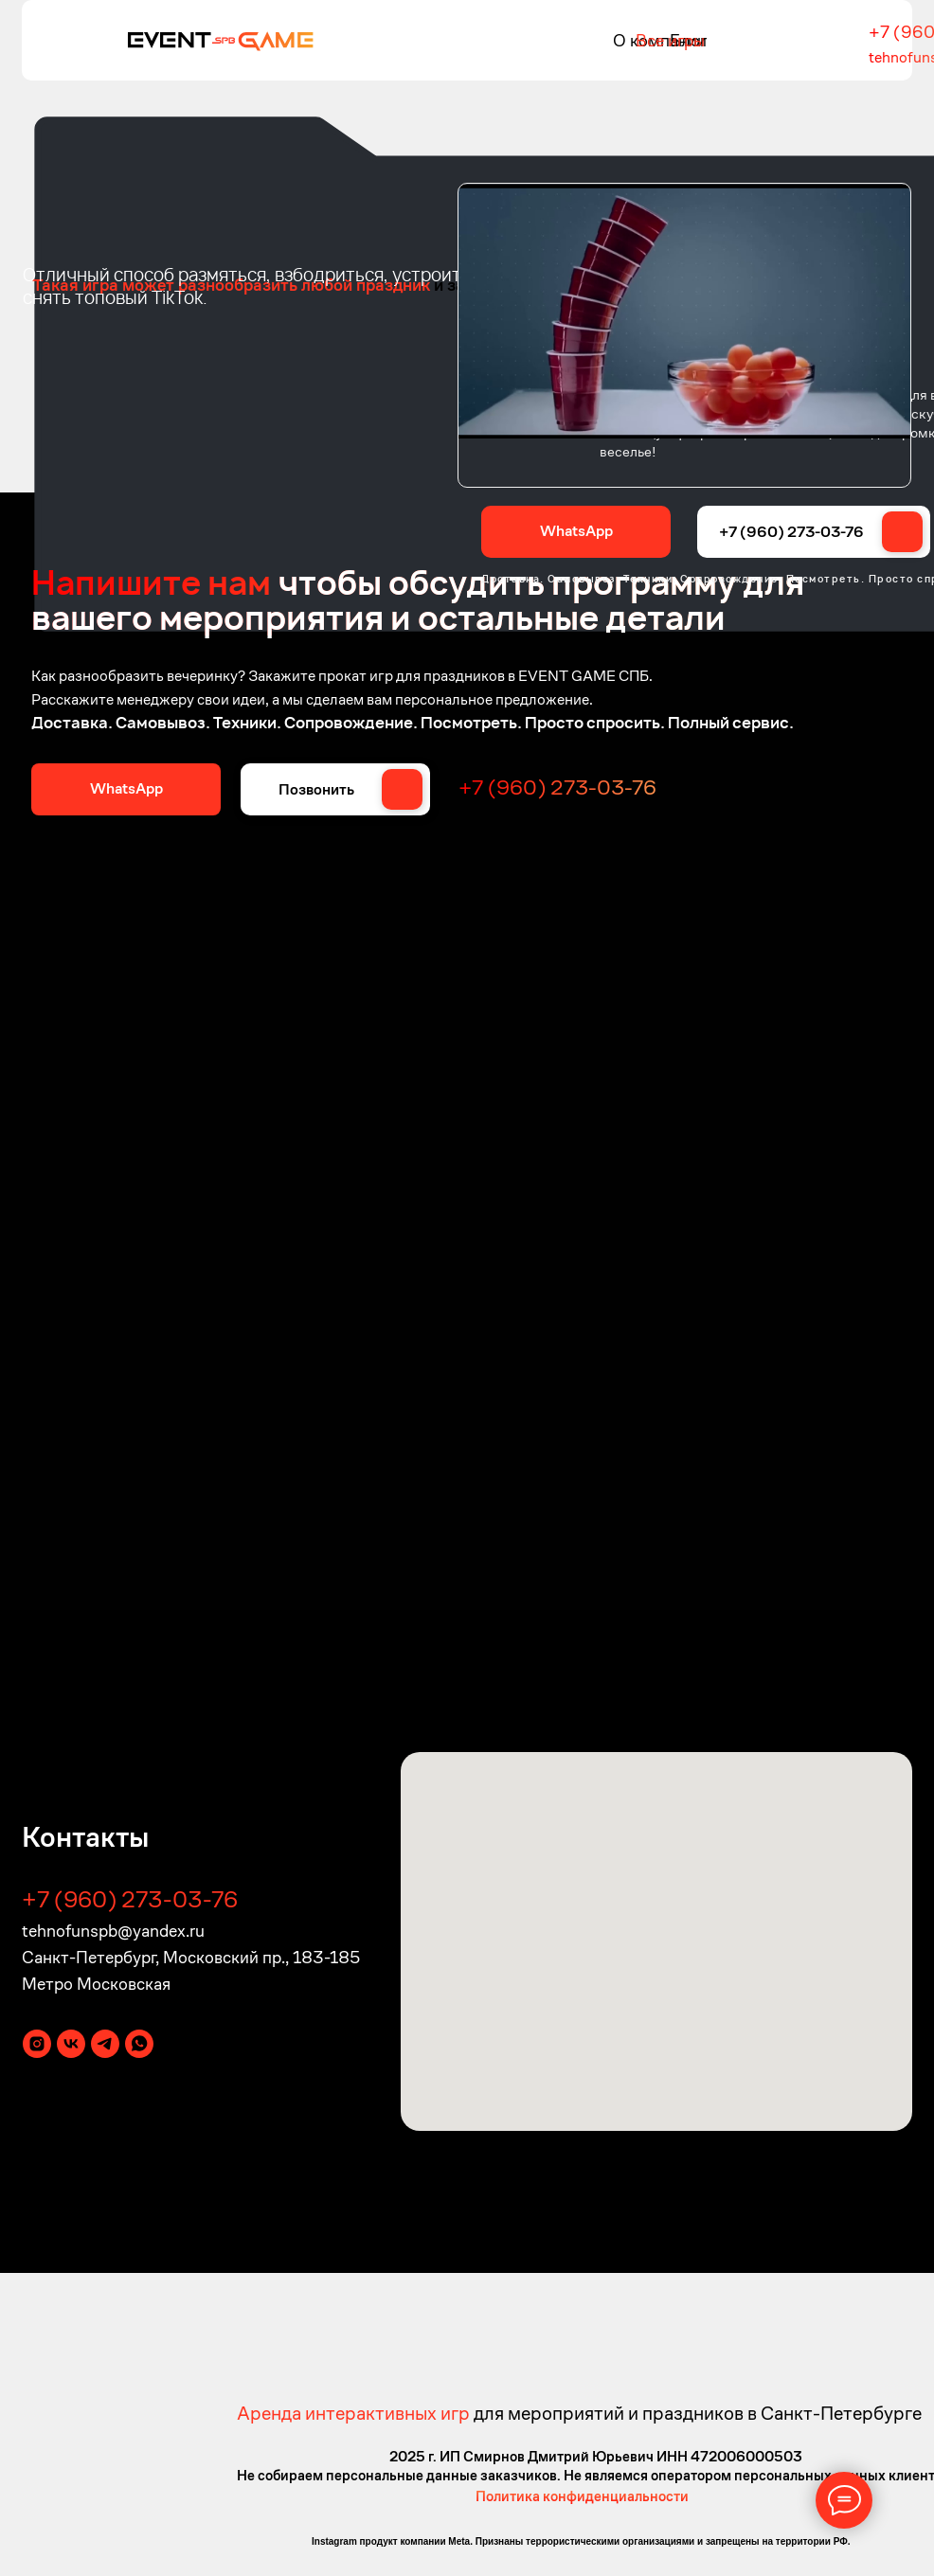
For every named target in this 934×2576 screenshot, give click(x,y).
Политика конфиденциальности (582, 2496)
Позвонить (316, 789)
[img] (220, 40)
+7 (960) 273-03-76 (791, 532)
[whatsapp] (139, 2044)
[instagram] (37, 2044)
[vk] (71, 2044)
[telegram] (105, 2044)
